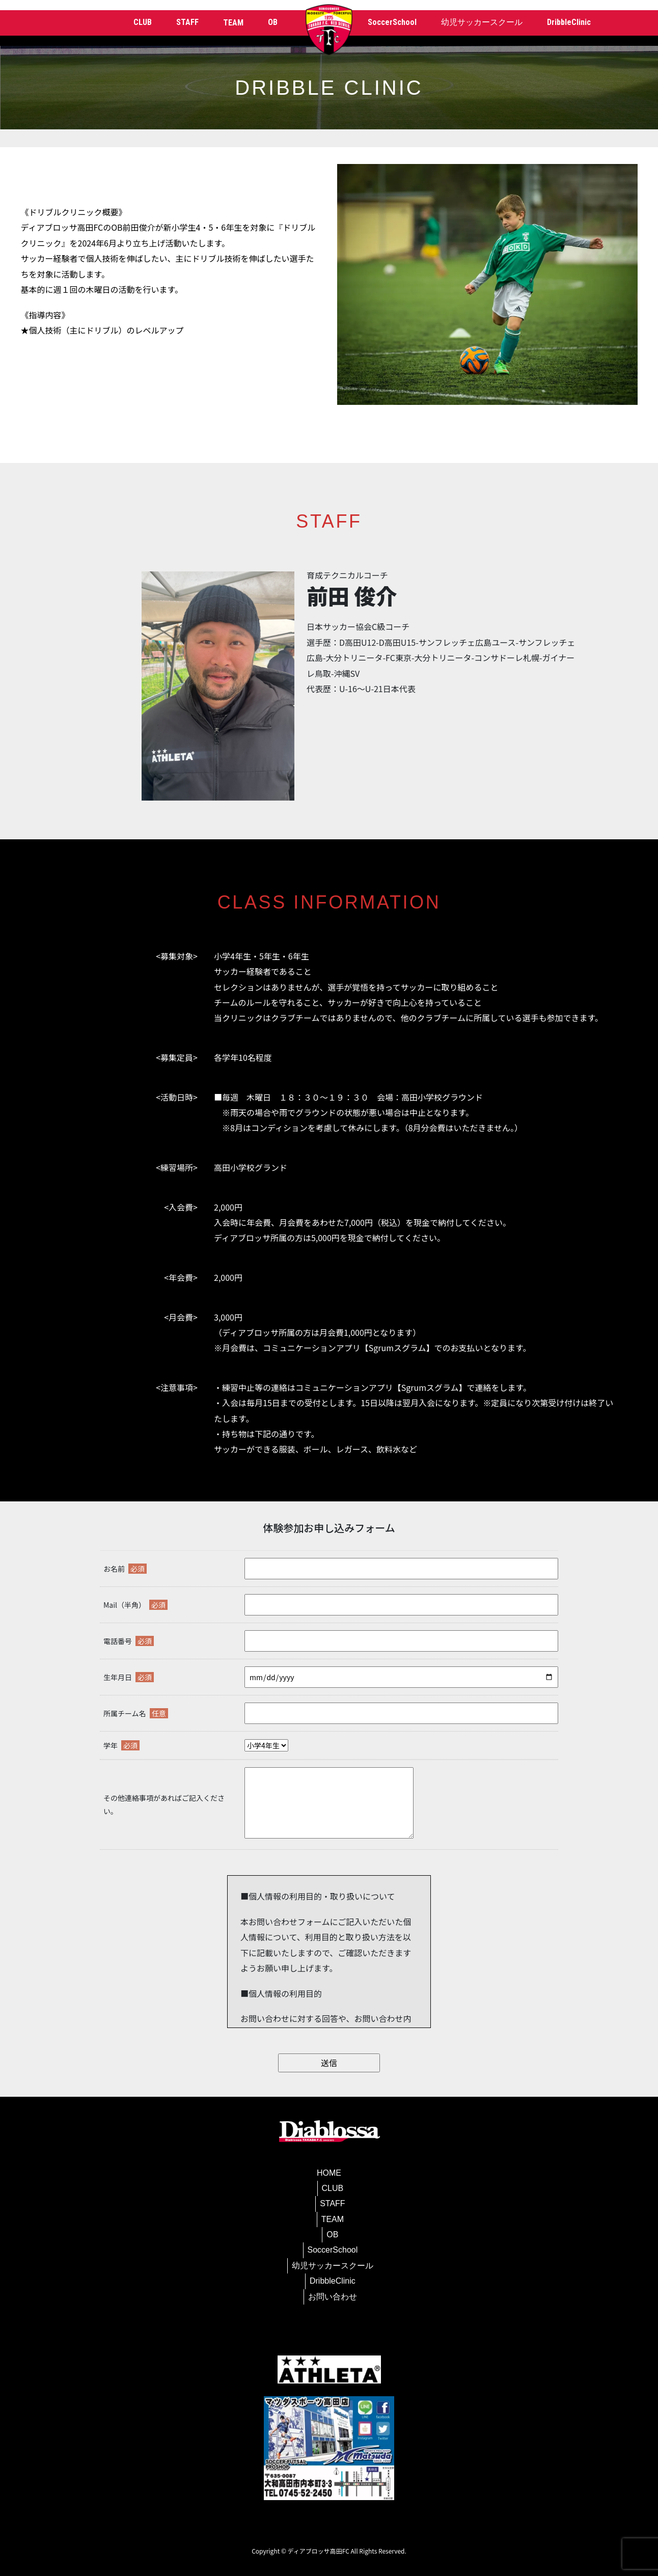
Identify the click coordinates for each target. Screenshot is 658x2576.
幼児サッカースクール (482, 22)
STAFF (187, 22)
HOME (329, 2173)
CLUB (142, 22)
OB (273, 22)
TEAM (332, 2219)
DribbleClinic (569, 22)
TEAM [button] (233, 23)
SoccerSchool (392, 22)
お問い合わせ (332, 2296)
